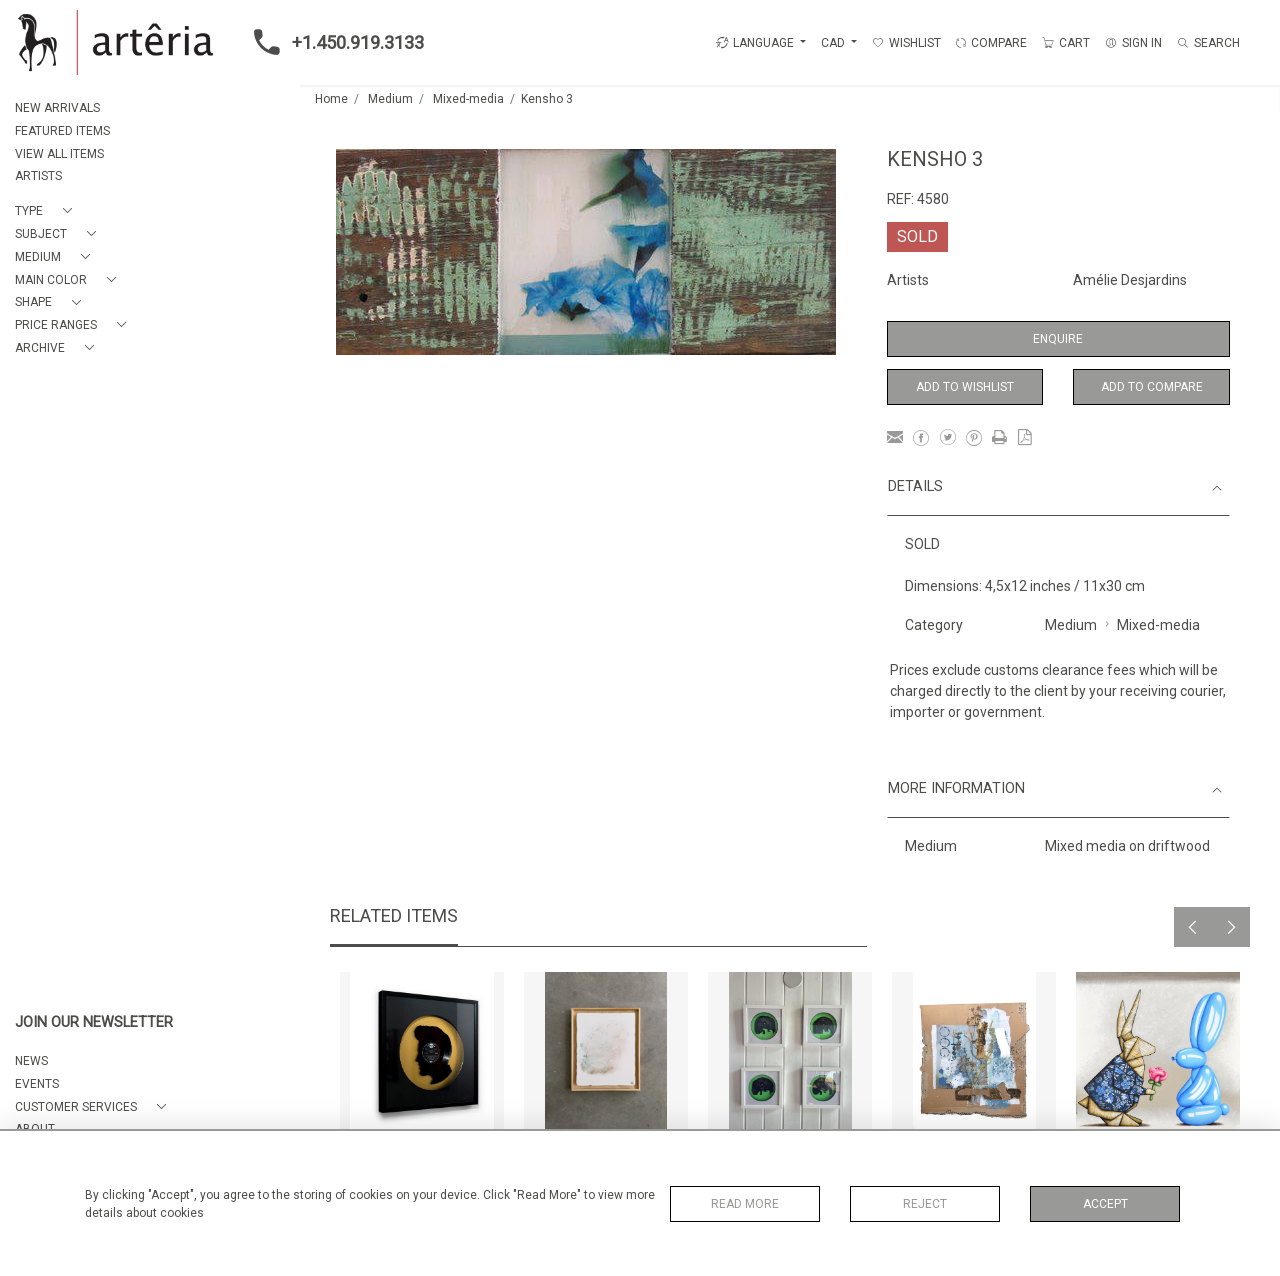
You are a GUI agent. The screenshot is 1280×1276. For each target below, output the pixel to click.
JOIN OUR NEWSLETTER (94, 1022)
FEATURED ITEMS (62, 131)
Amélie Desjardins (1130, 280)
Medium (390, 99)
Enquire (1058, 339)
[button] (47, 211)
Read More (745, 1204)
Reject (925, 1204)
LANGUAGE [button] (755, 43)
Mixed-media (468, 99)
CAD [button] (834, 43)
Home (331, 99)
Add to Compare (1152, 387)
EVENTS (37, 1084)
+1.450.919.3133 (333, 42)
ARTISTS (38, 176)
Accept (1105, 1204)
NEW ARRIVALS (57, 108)
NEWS (31, 1061)
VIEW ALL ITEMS (59, 154)
